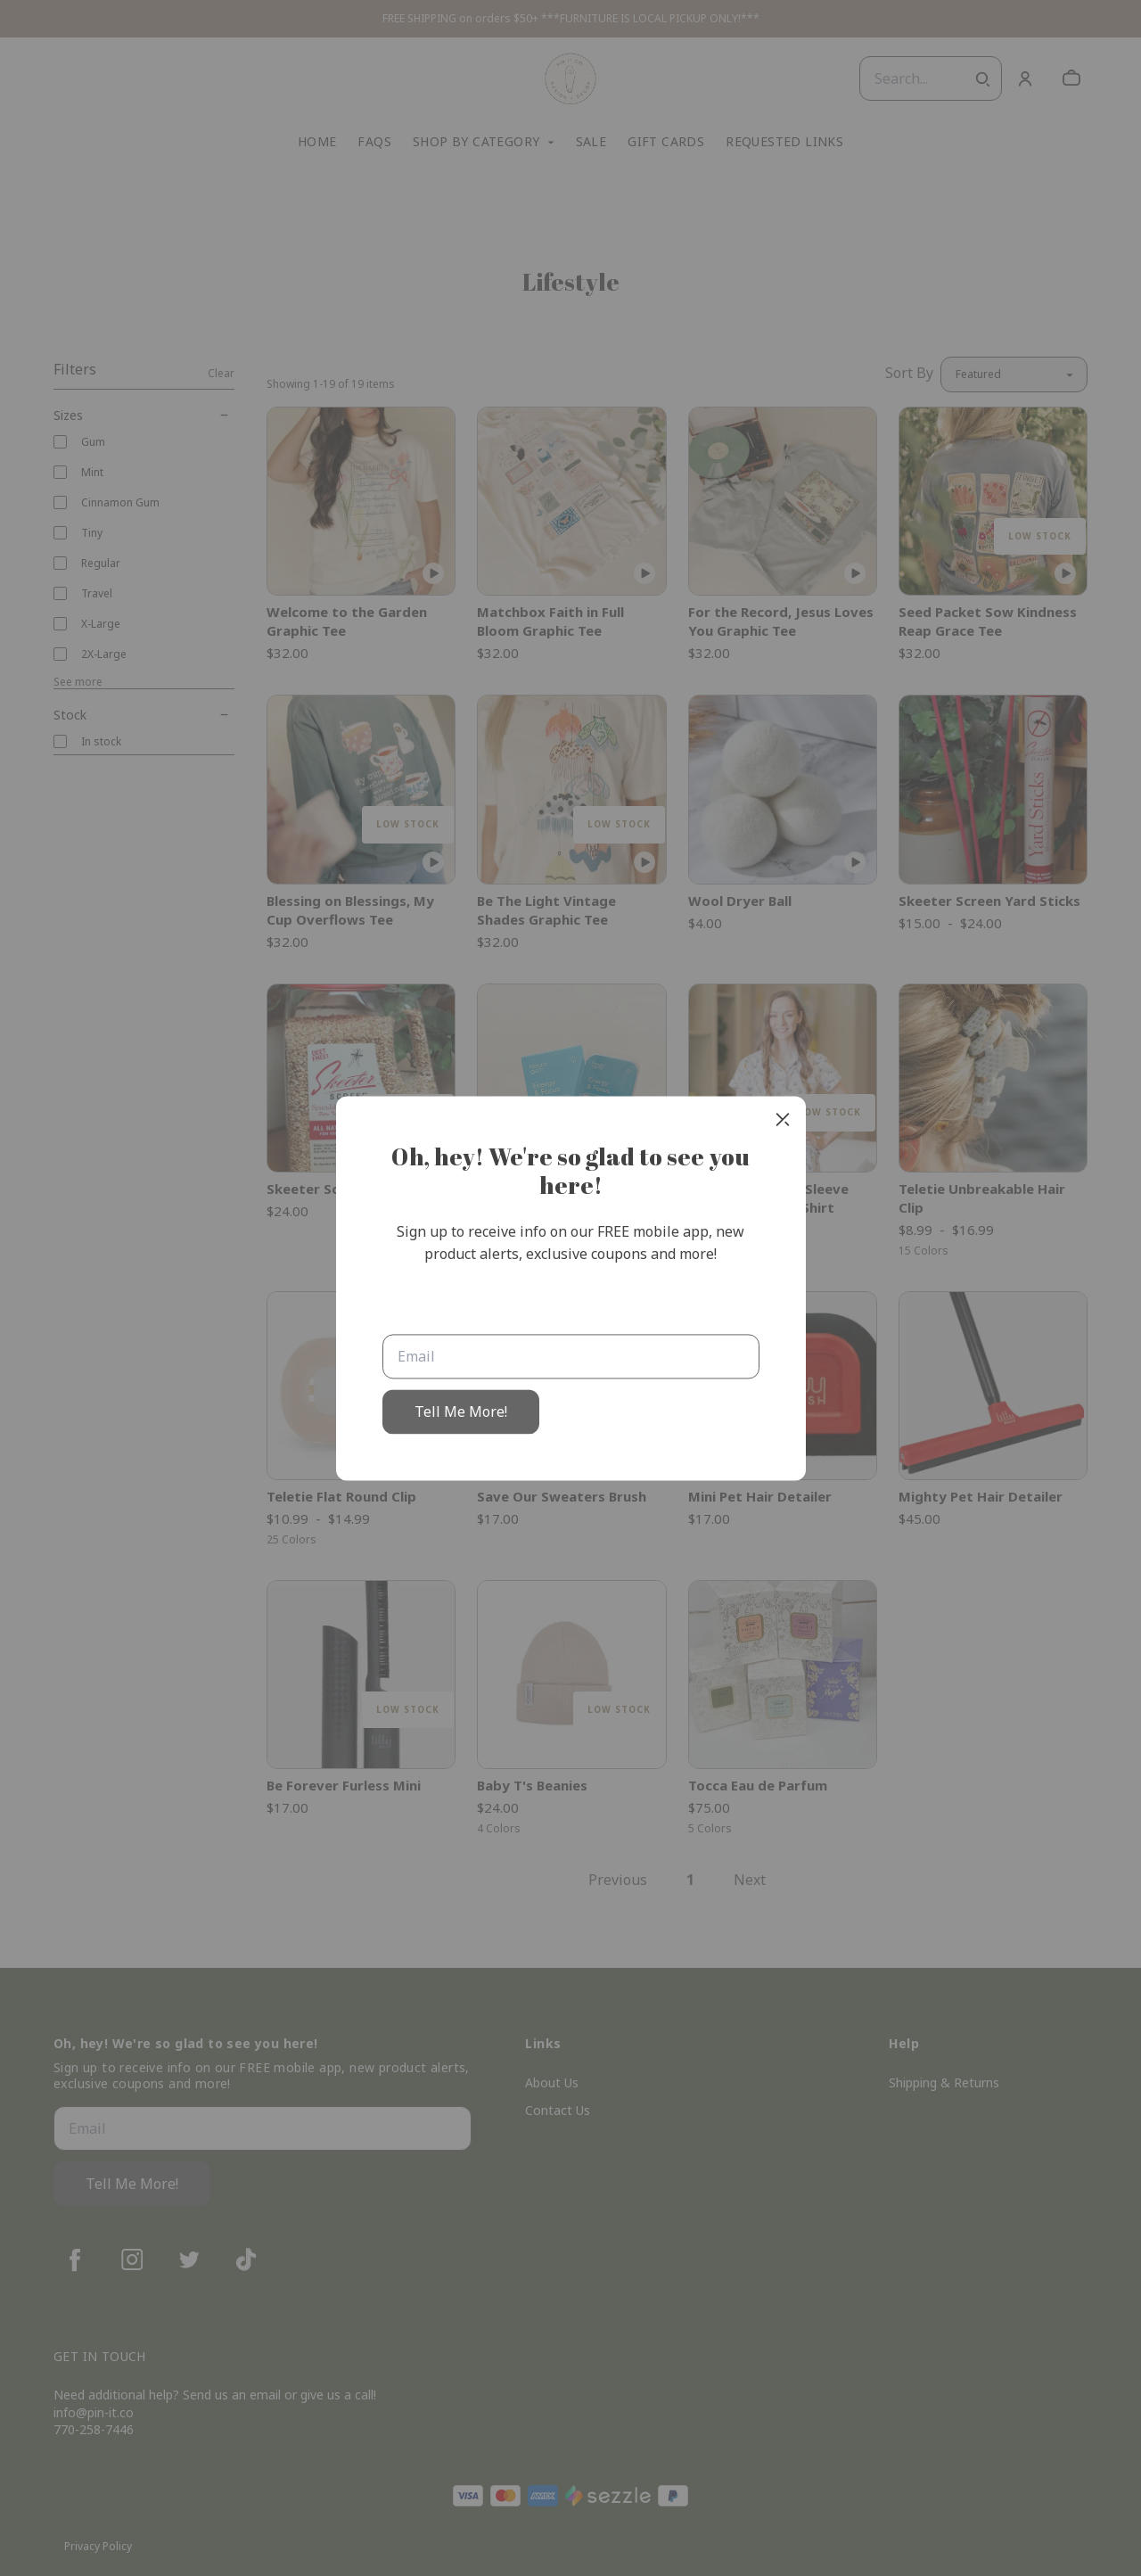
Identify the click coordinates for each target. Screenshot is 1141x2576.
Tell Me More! (461, 1411)
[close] (783, 1119)
